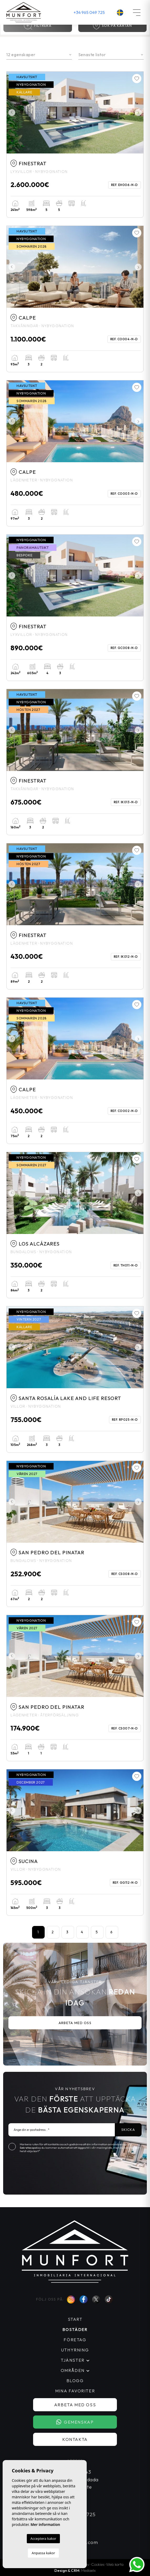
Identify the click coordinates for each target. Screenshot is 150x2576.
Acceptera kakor (43, 2538)
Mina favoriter (75, 2390)
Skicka (128, 2129)
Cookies (97, 2564)
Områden (73, 2370)
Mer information (45, 2524)
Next (138, 113)
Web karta (114, 2564)
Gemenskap (75, 2422)
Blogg (75, 2380)
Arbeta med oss (75, 2023)
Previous (12, 113)
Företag (75, 2339)
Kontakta (75, 2439)
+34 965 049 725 (89, 12)
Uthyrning (75, 2350)
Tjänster (73, 2360)
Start (75, 2319)
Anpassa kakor (43, 2553)
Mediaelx (88, 2570)
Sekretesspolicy (31, 2147)
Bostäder (75, 2329)
